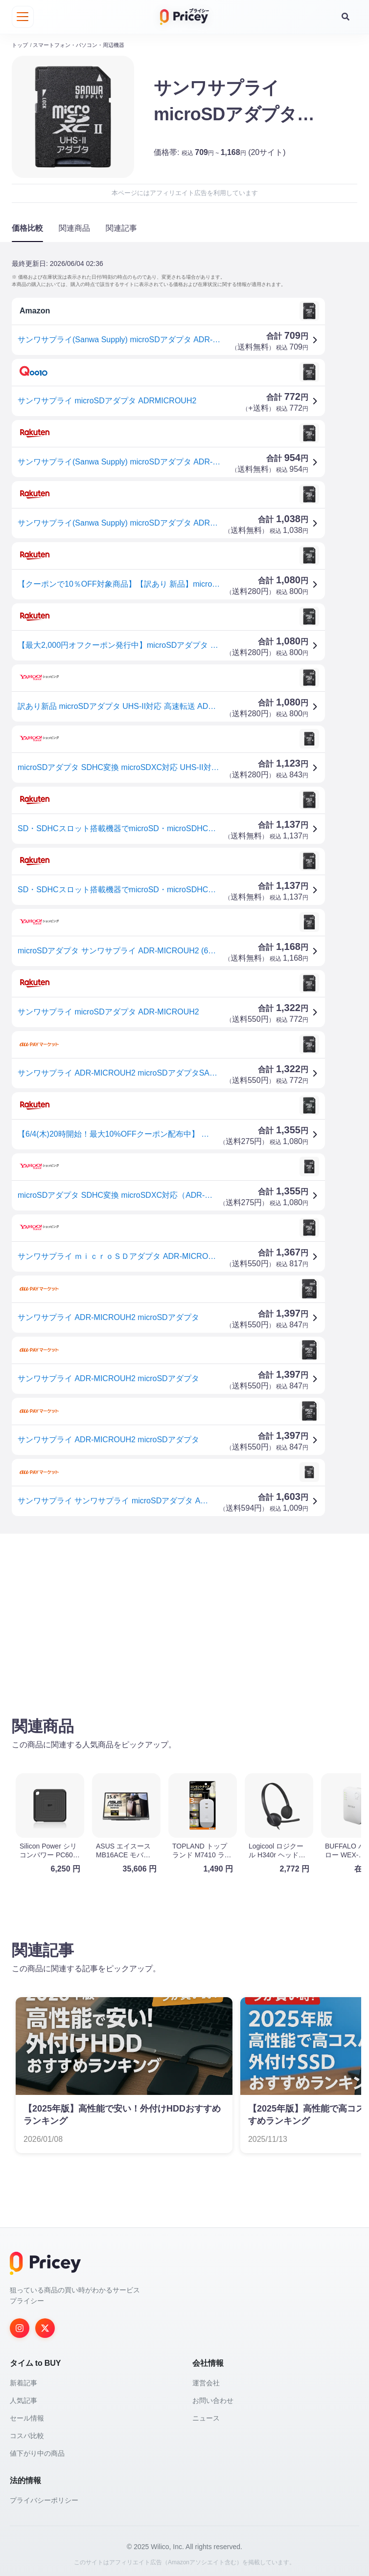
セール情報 (27, 2416)
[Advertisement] (184, 1615)
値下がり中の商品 (37, 2451)
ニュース (206, 2416)
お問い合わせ (212, 2398)
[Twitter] (45, 2325)
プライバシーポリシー (44, 2498)
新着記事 (23, 2380)
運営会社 (206, 2380)
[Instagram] (19, 2325)
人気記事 (23, 2398)
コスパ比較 (27, 2433)
